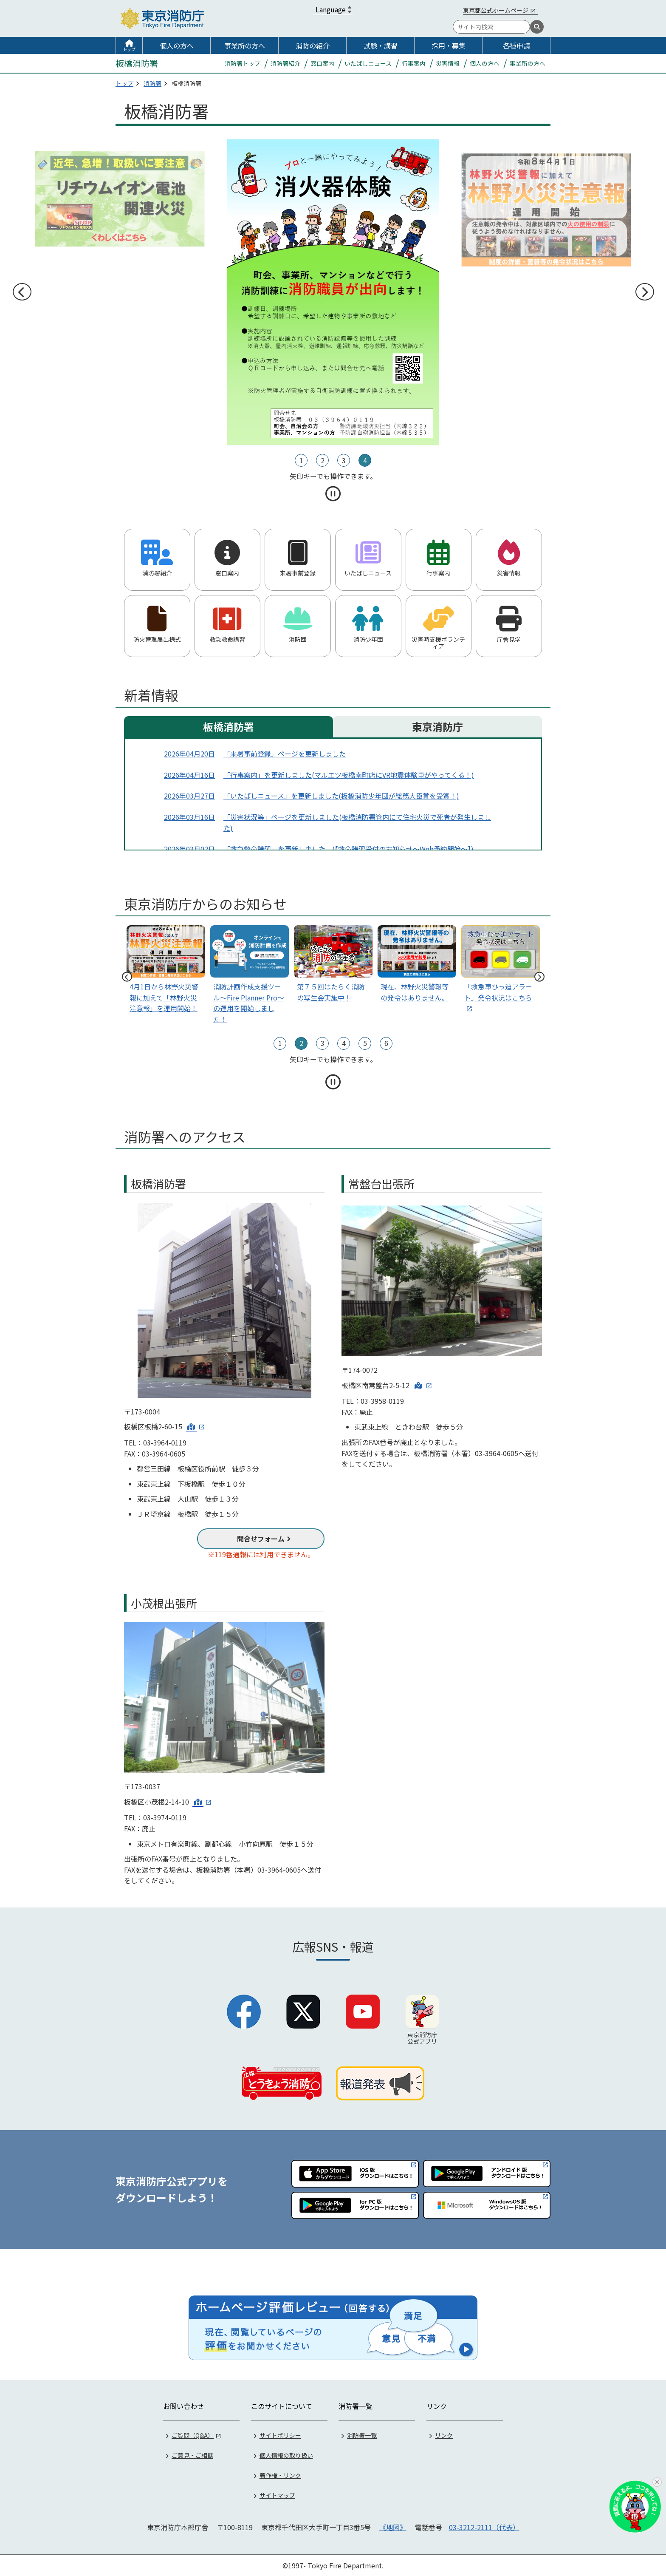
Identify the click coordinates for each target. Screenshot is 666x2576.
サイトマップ (277, 2495)
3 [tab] (344, 460)
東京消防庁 (437, 726)
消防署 (152, 83)
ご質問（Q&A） (193, 2435)
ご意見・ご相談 (192, 2455)
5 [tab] (365, 1043)
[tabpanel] (333, 199)
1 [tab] (301, 460)
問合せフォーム (261, 1538)
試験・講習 (381, 45)
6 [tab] (386, 1043)
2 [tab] (323, 460)
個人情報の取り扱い (286, 2455)
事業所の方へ (244, 45)
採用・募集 (449, 45)
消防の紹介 (313, 45)
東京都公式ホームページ (495, 10)
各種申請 (516, 45)
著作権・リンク (280, 2475)
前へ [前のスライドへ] (22, 292)
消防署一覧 (362, 2435)
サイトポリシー (280, 2435)
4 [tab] (365, 460)
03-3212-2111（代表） (484, 2527)
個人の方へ (177, 45)
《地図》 (392, 2527)
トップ (129, 49)
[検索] (537, 27)
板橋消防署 (228, 726)
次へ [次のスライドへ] (644, 292)
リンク (444, 2435)
